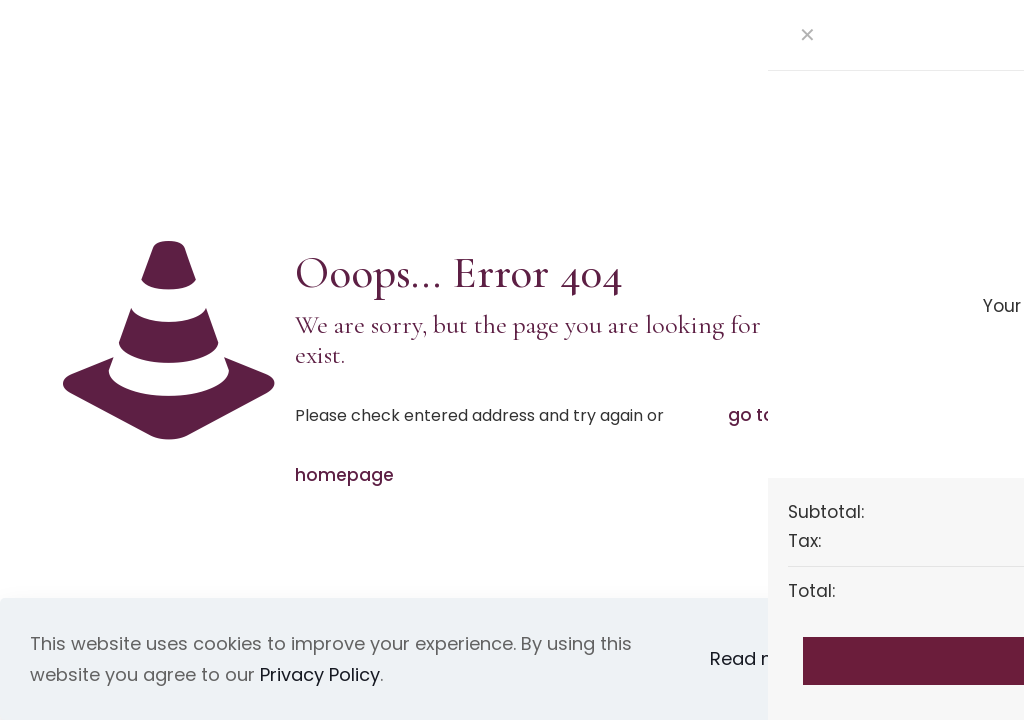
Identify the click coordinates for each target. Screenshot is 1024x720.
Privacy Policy (320, 674)
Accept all (909, 659)
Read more (759, 658)
